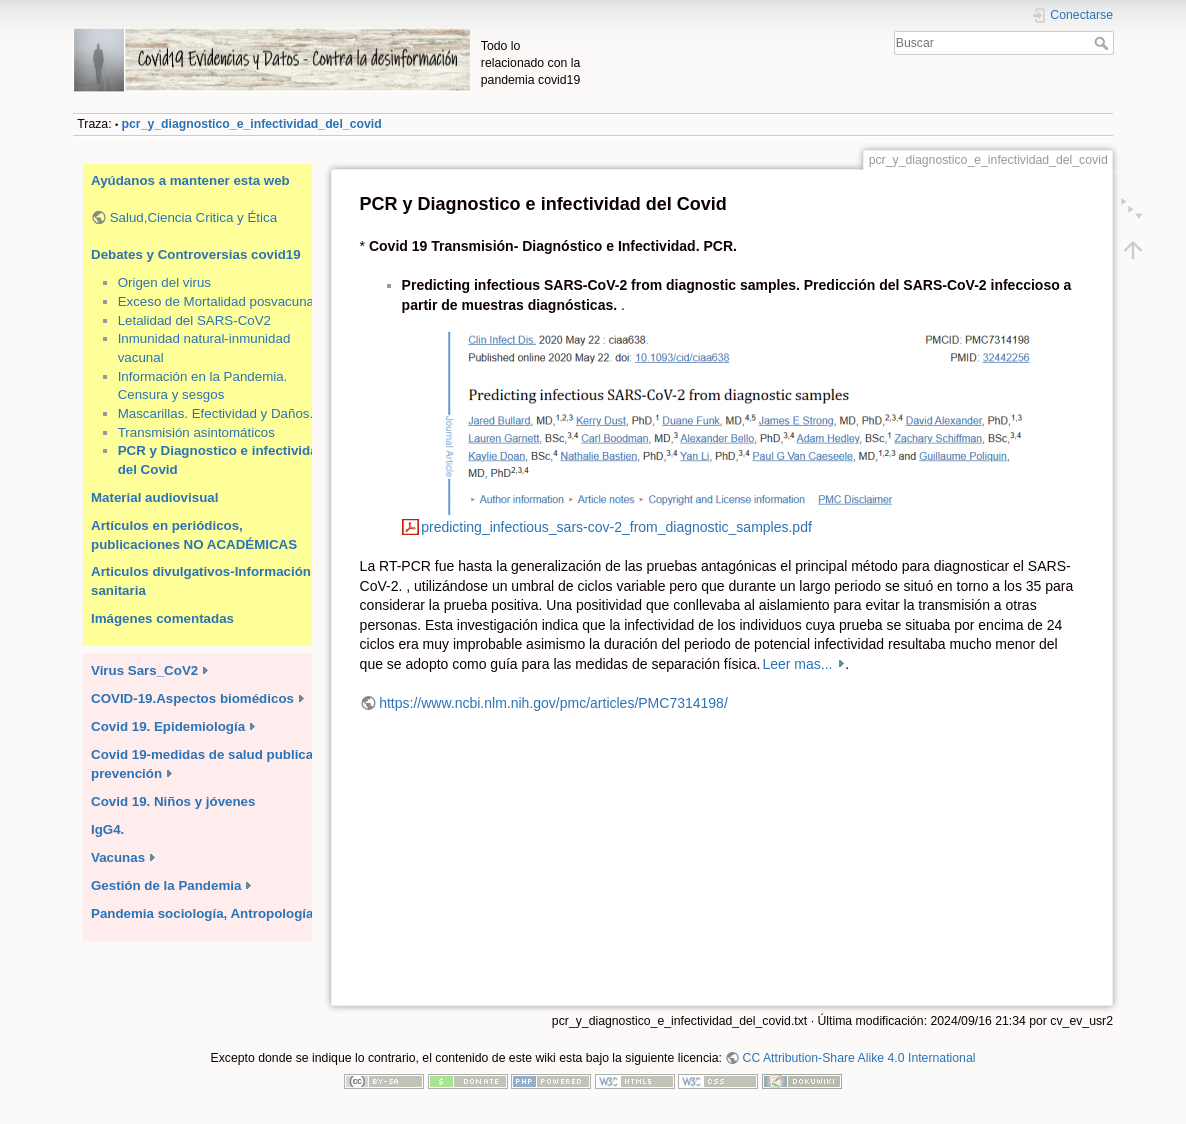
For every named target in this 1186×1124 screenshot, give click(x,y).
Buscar (1103, 43)
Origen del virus (164, 282)
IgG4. (107, 829)
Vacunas (118, 857)
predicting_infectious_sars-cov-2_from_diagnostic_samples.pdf (616, 527)
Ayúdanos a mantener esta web (190, 180)
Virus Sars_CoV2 (144, 670)
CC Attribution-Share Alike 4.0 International (859, 1058)
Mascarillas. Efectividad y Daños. (216, 413)
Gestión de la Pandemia (166, 885)
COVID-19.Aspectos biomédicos (192, 698)
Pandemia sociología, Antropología (202, 913)
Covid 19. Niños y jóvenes (173, 801)
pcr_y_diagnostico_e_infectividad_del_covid (252, 124)
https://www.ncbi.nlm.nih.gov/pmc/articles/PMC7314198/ (553, 703)
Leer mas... (799, 664)
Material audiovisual (154, 497)
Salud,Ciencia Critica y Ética (193, 217)
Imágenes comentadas (162, 618)
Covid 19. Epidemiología (168, 726)
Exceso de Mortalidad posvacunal (217, 301)
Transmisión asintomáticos (196, 432)
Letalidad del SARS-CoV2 (194, 320)
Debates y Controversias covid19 (196, 254)
